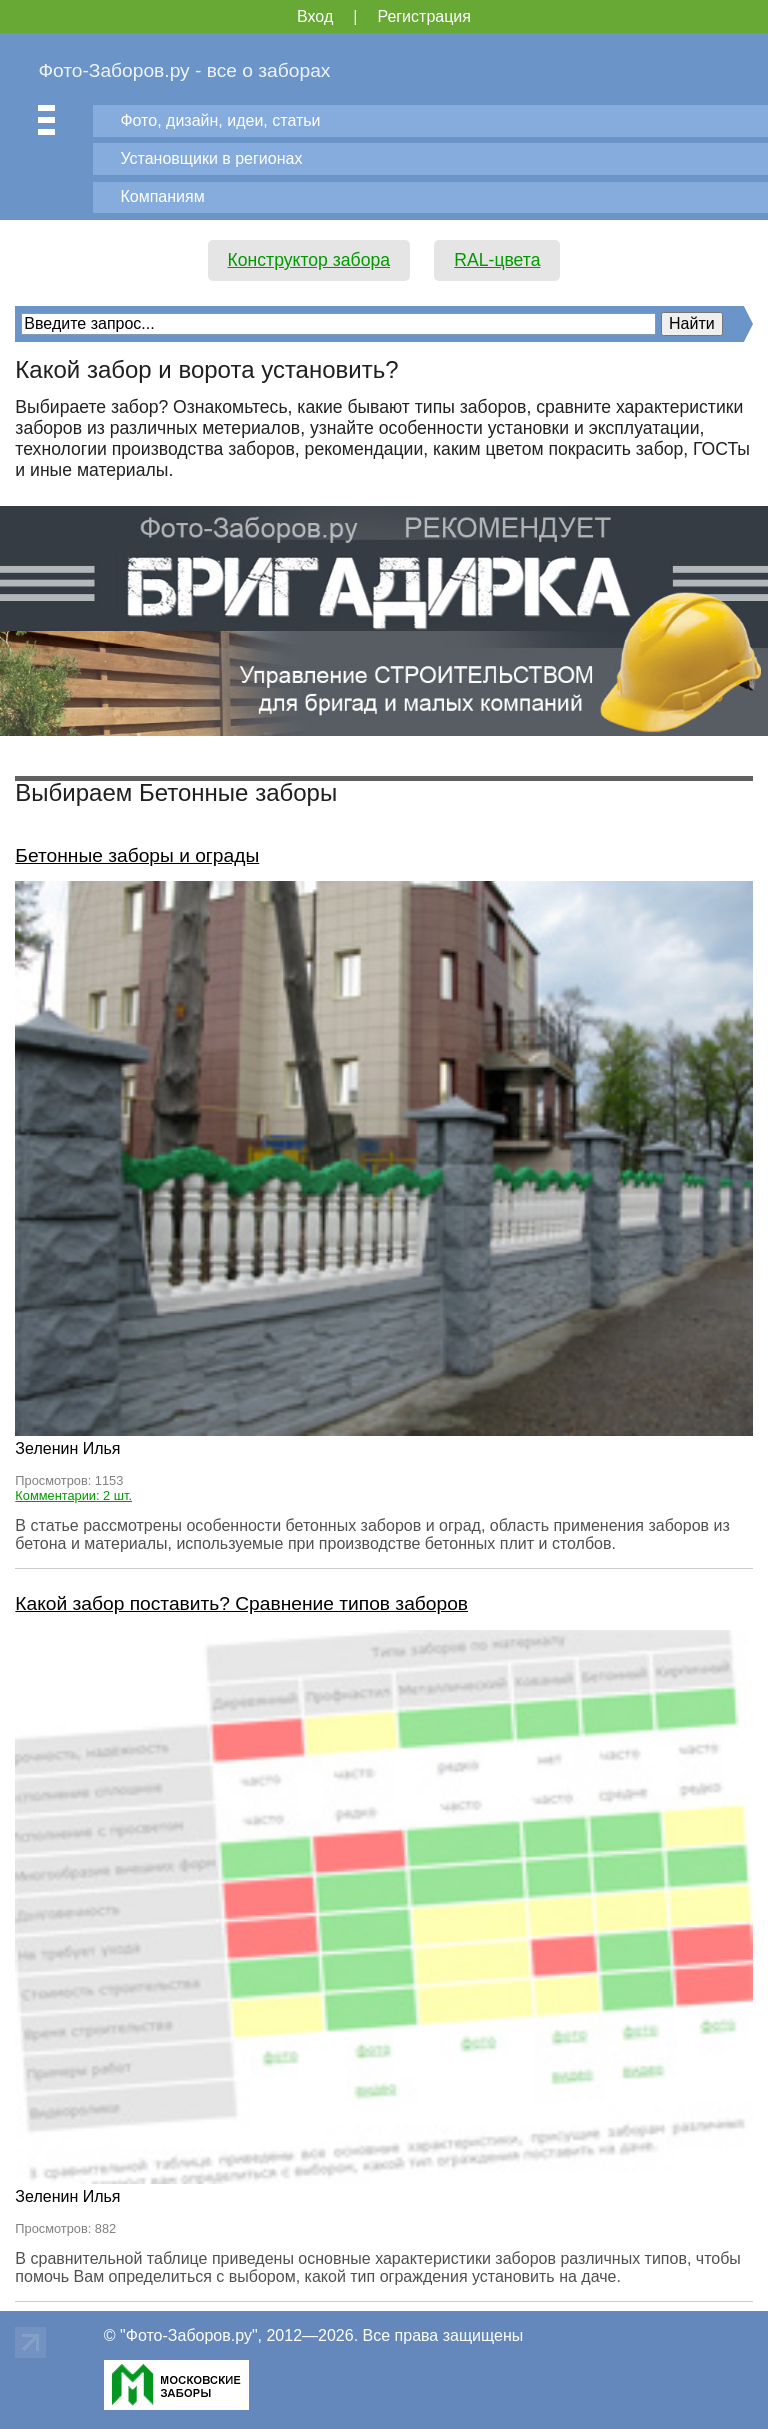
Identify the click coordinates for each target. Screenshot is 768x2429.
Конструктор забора (309, 260)
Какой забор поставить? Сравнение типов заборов (241, 1603)
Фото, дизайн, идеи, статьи (220, 120)
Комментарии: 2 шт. (73, 1495)
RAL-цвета (497, 260)
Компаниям (162, 196)
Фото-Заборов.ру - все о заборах (184, 70)
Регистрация (424, 16)
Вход (315, 16)
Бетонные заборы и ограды (137, 855)
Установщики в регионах (211, 158)
